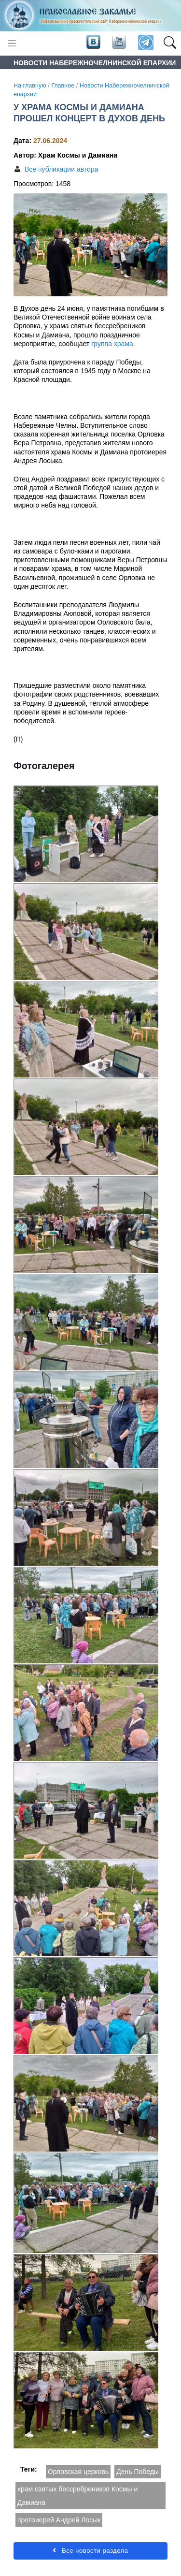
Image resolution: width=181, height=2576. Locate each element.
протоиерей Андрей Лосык (58, 2520)
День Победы (137, 2471)
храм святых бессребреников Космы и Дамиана (77, 2495)
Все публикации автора (61, 169)
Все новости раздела (90, 2550)
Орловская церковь (78, 2471)
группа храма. (113, 344)
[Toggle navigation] (12, 43)
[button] (169, 43)
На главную (30, 85)
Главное (62, 85)
